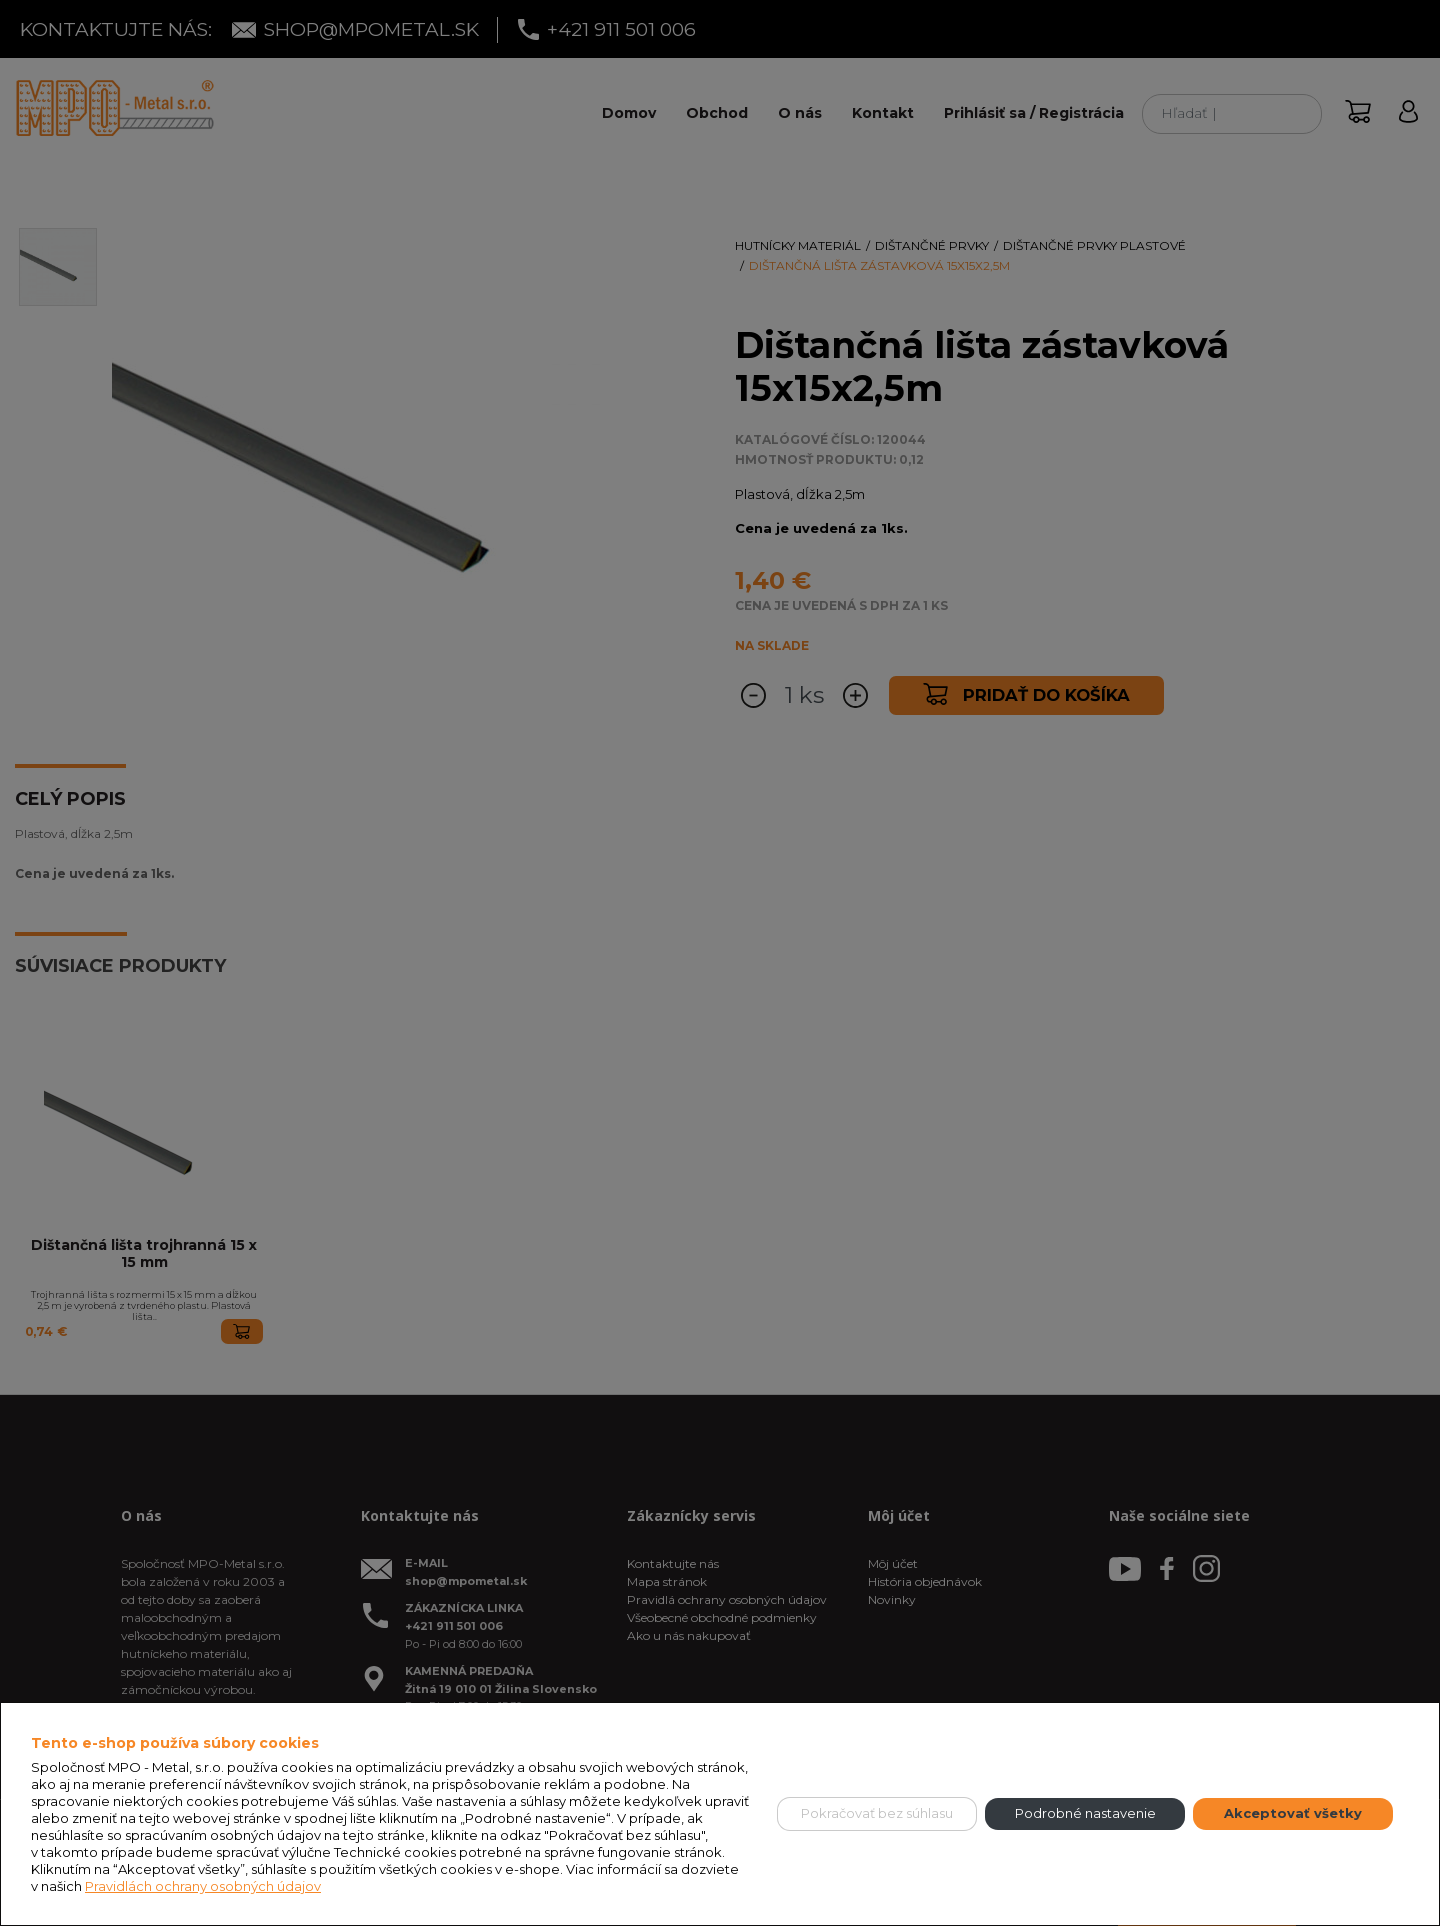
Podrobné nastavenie (1085, 1813)
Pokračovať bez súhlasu (877, 1813)
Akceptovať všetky (1293, 1813)
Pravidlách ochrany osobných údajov (203, 1886)
